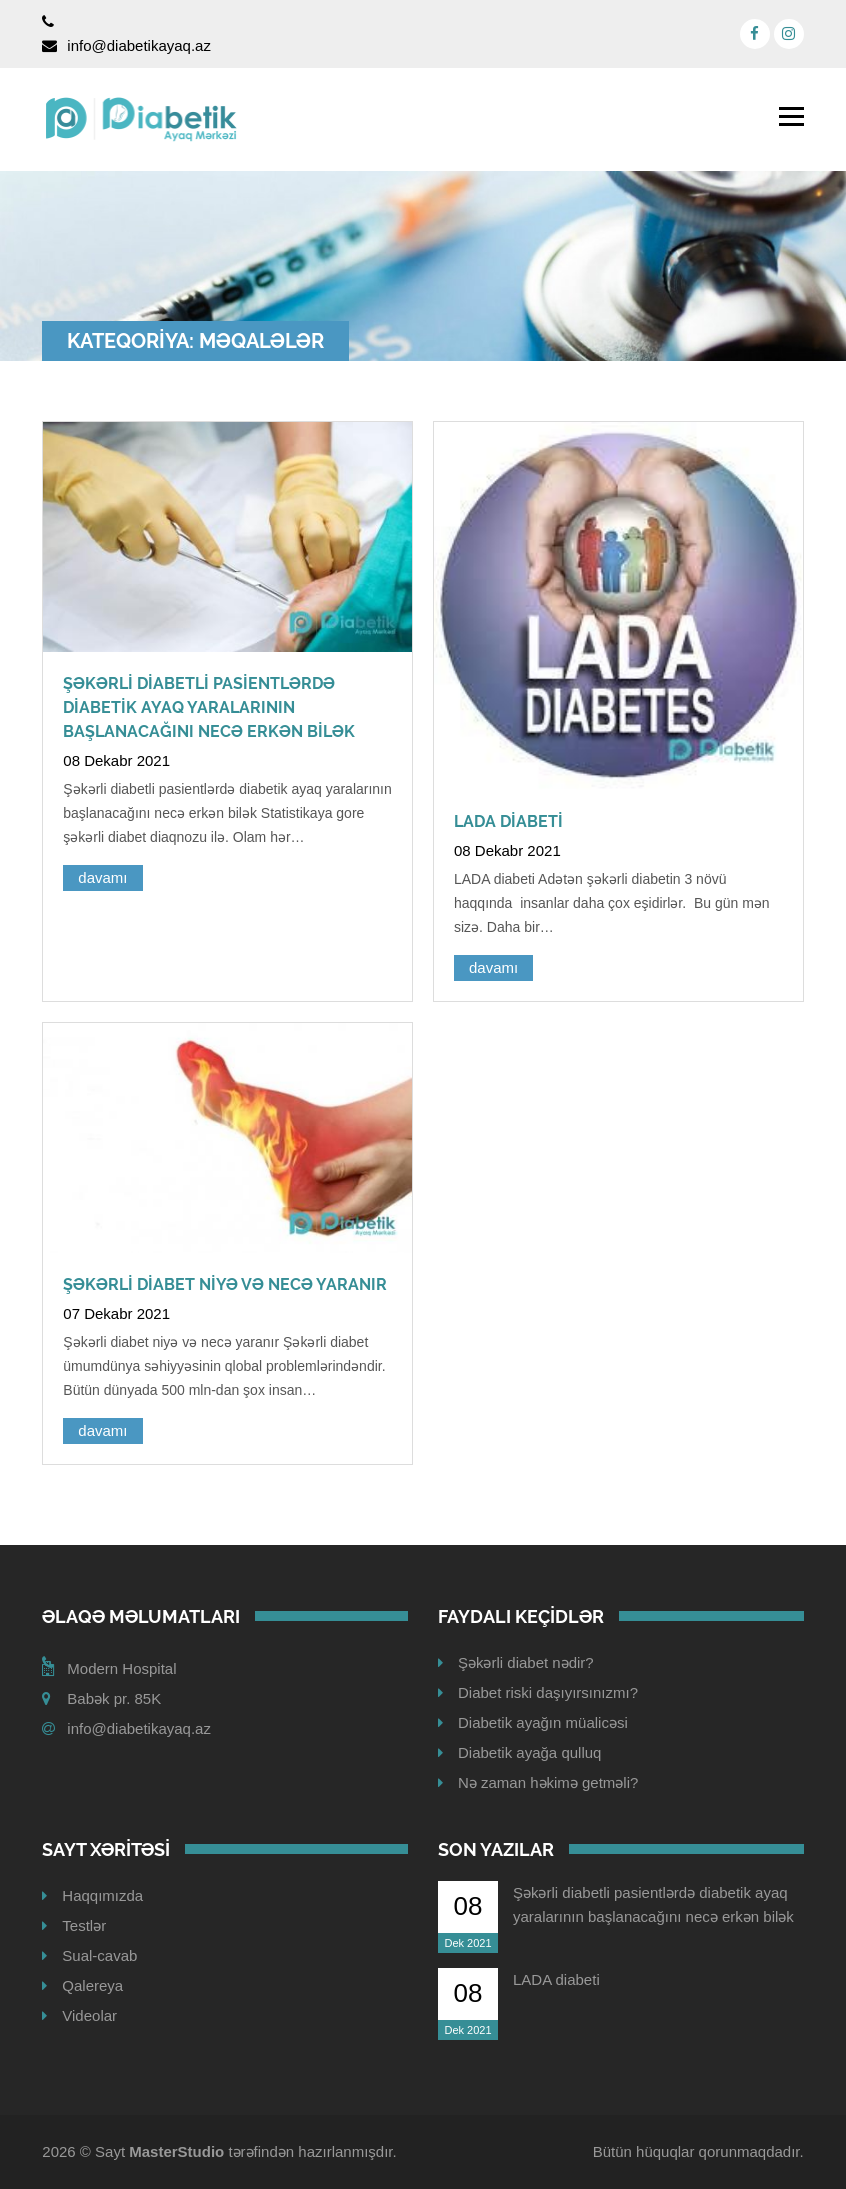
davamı (102, 877)
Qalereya (92, 1985)
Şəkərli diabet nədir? (526, 1662)
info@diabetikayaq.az (139, 45)
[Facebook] (755, 34)
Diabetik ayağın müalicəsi (543, 1722)
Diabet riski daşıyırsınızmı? (548, 1692)
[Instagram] (789, 34)
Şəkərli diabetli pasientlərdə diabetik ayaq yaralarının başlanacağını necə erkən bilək (209, 707)
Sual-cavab (99, 1955)
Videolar (89, 2015)
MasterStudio (176, 2151)
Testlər (84, 1925)
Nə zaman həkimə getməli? (548, 1782)
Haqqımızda (102, 1895)
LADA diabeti (508, 821)
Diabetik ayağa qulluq (529, 1752)
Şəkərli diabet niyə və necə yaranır (225, 1284)
